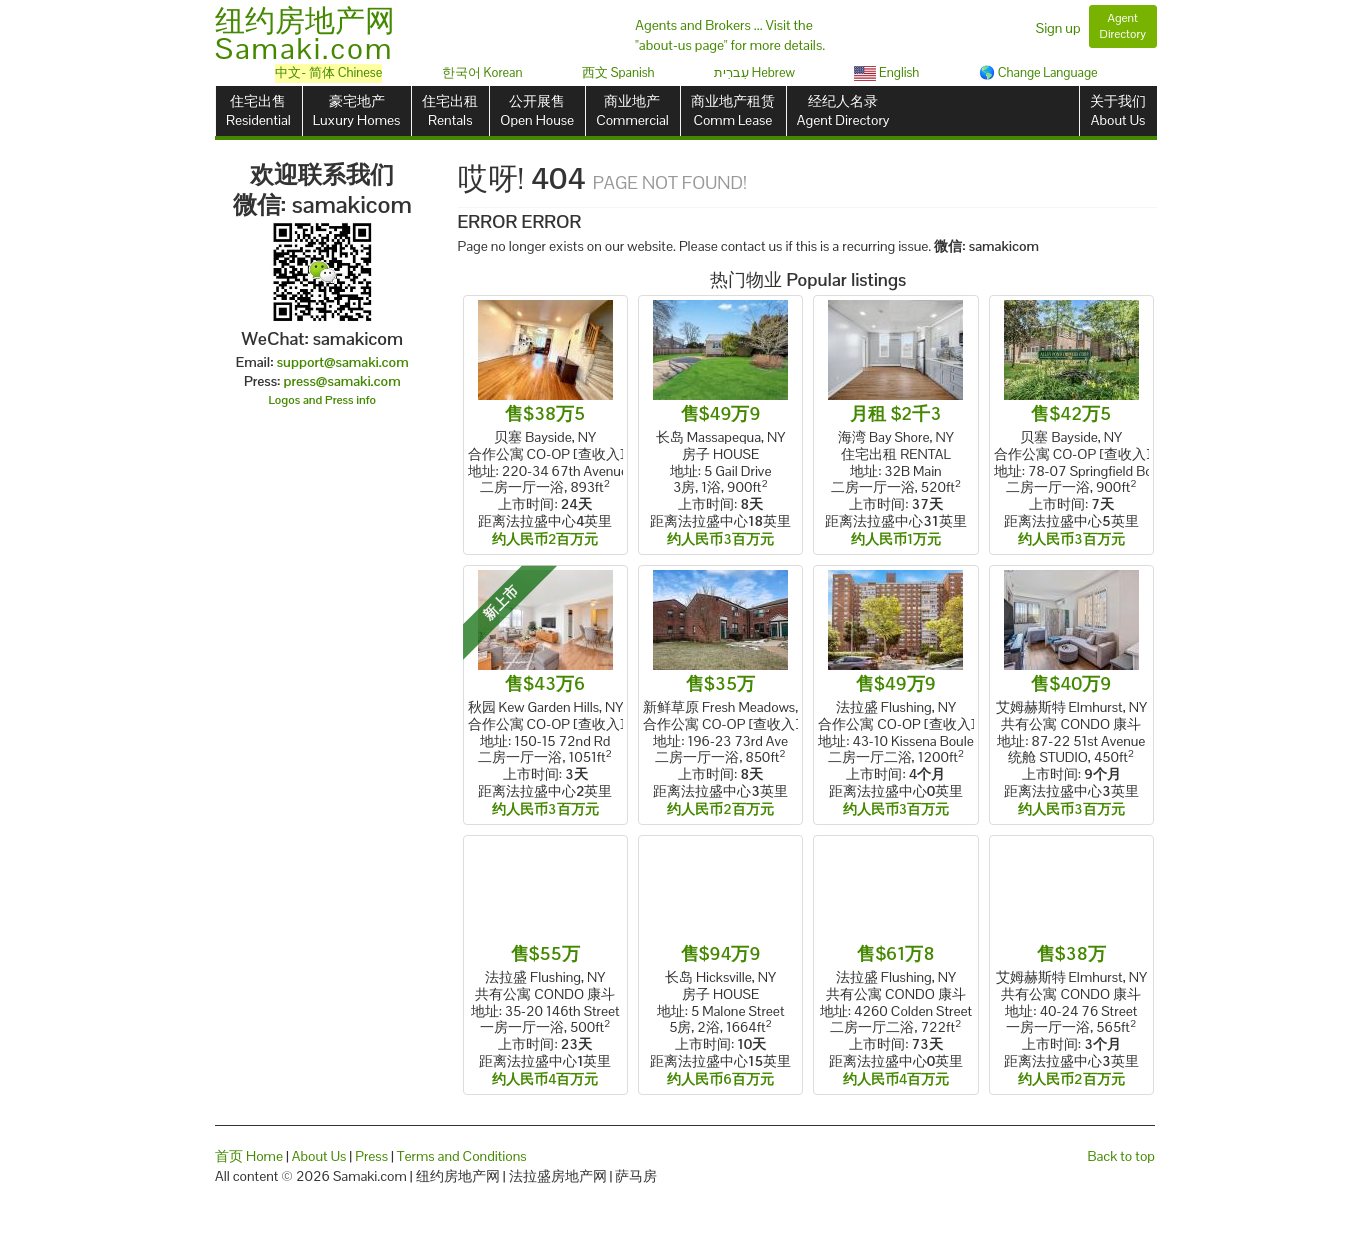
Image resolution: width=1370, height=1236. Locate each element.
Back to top (1121, 1156)
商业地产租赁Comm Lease (733, 110)
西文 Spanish (618, 72)
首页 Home (249, 1156)
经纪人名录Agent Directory (843, 110)
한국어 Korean (482, 72)
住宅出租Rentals (450, 110)
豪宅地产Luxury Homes (356, 110)
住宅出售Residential (258, 110)
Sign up (1058, 28)
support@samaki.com (343, 362)
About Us (319, 1156)
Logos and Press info (323, 400)
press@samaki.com (342, 381)
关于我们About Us (1118, 110)
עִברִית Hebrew (754, 72)
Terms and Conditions (462, 1156)
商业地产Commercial (632, 110)
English (886, 72)
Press (371, 1156)
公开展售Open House (537, 110)
